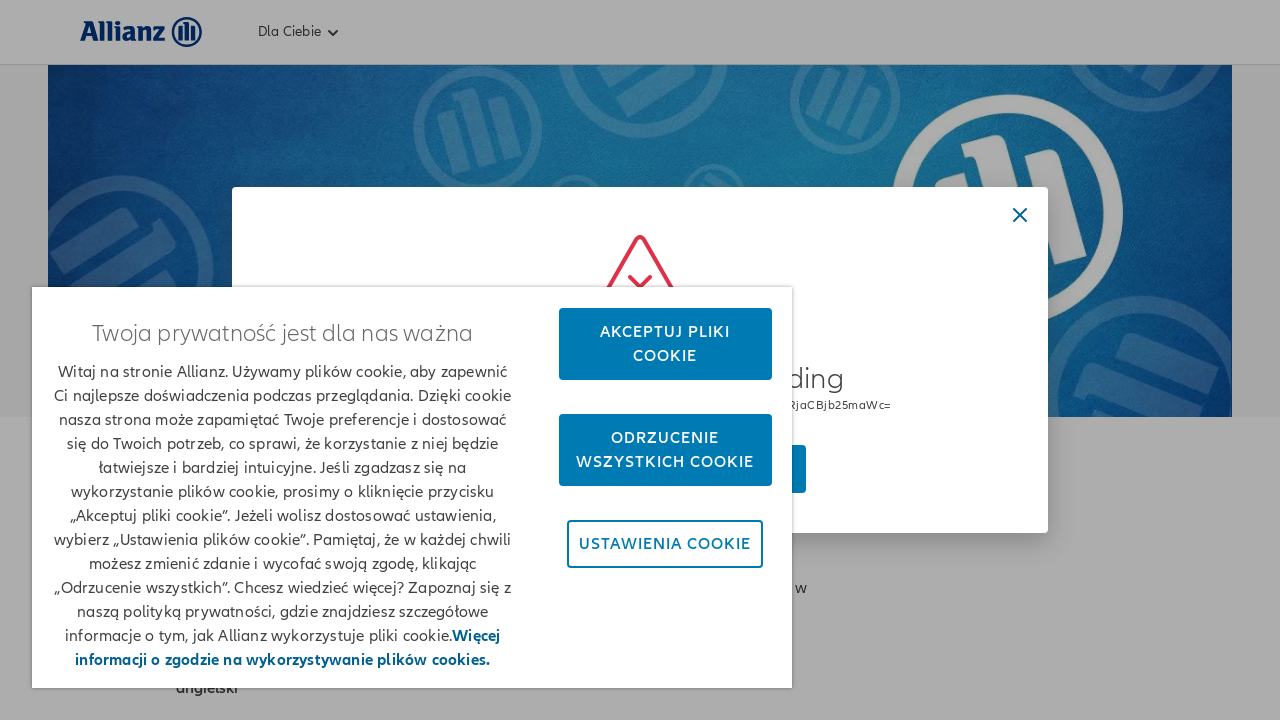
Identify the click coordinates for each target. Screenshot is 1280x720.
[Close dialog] (1020, 215)
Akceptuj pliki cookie (651, 344)
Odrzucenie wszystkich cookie (651, 450)
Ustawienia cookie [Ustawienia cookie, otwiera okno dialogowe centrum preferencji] (651, 544)
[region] (403, 487)
